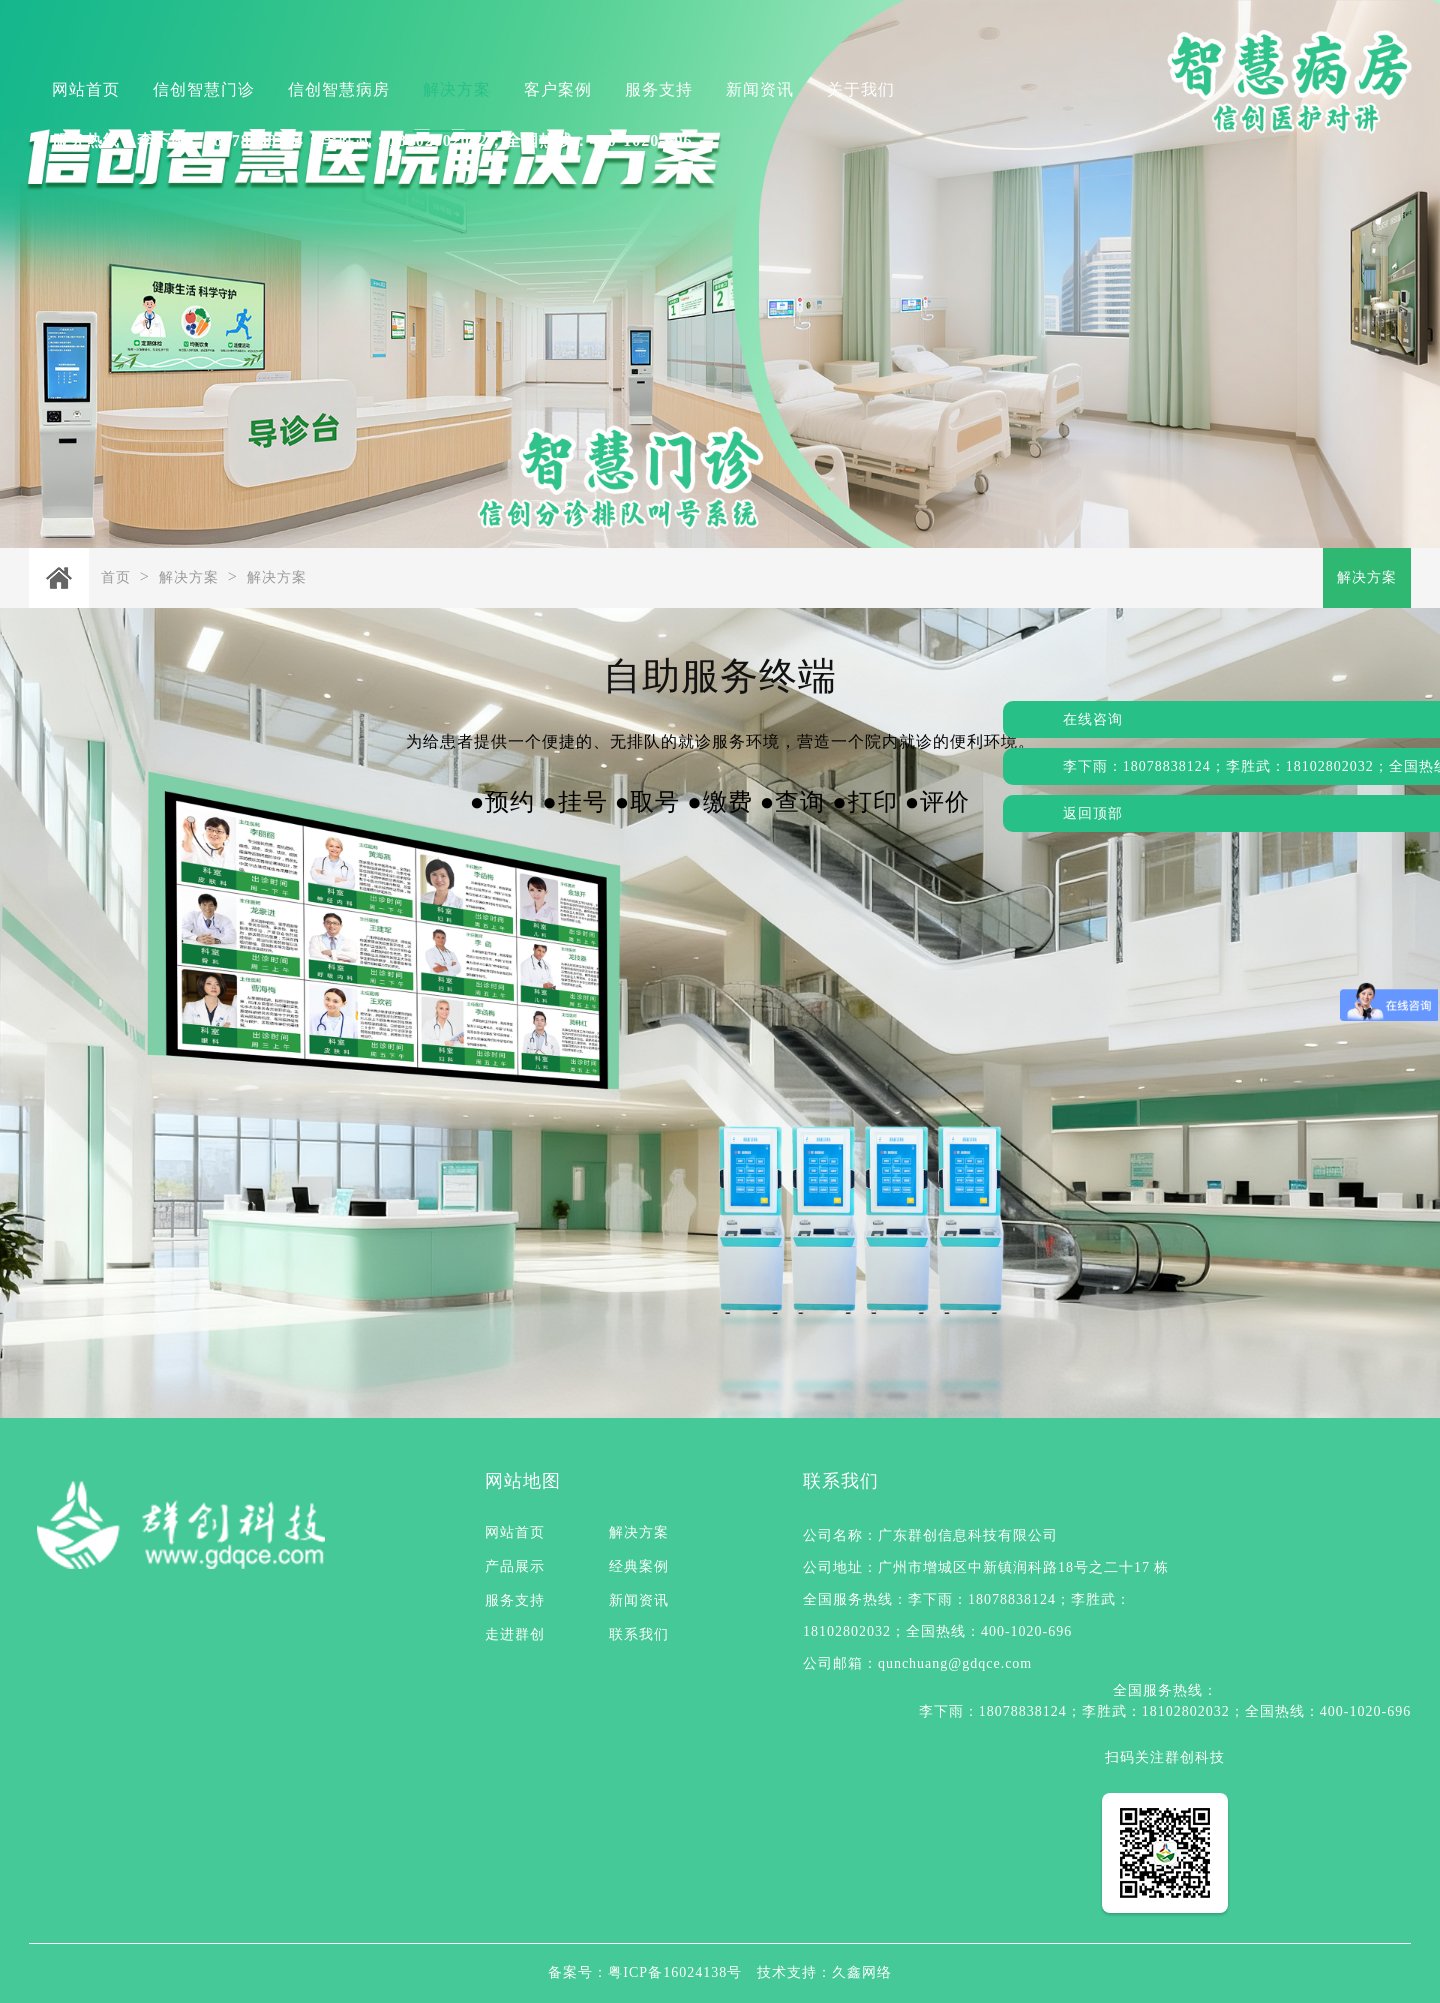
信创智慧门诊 (204, 89)
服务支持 (659, 89)
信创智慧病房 (339, 89)
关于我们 (861, 89)
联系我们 (639, 1634)
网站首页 (86, 89)
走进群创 (515, 1634)
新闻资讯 (760, 89)
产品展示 (515, 1566)
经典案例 (639, 1566)
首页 (116, 577)
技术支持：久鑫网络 (824, 1972)
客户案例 (558, 89)
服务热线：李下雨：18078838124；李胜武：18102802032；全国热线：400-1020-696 (372, 140)
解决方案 (457, 89)
